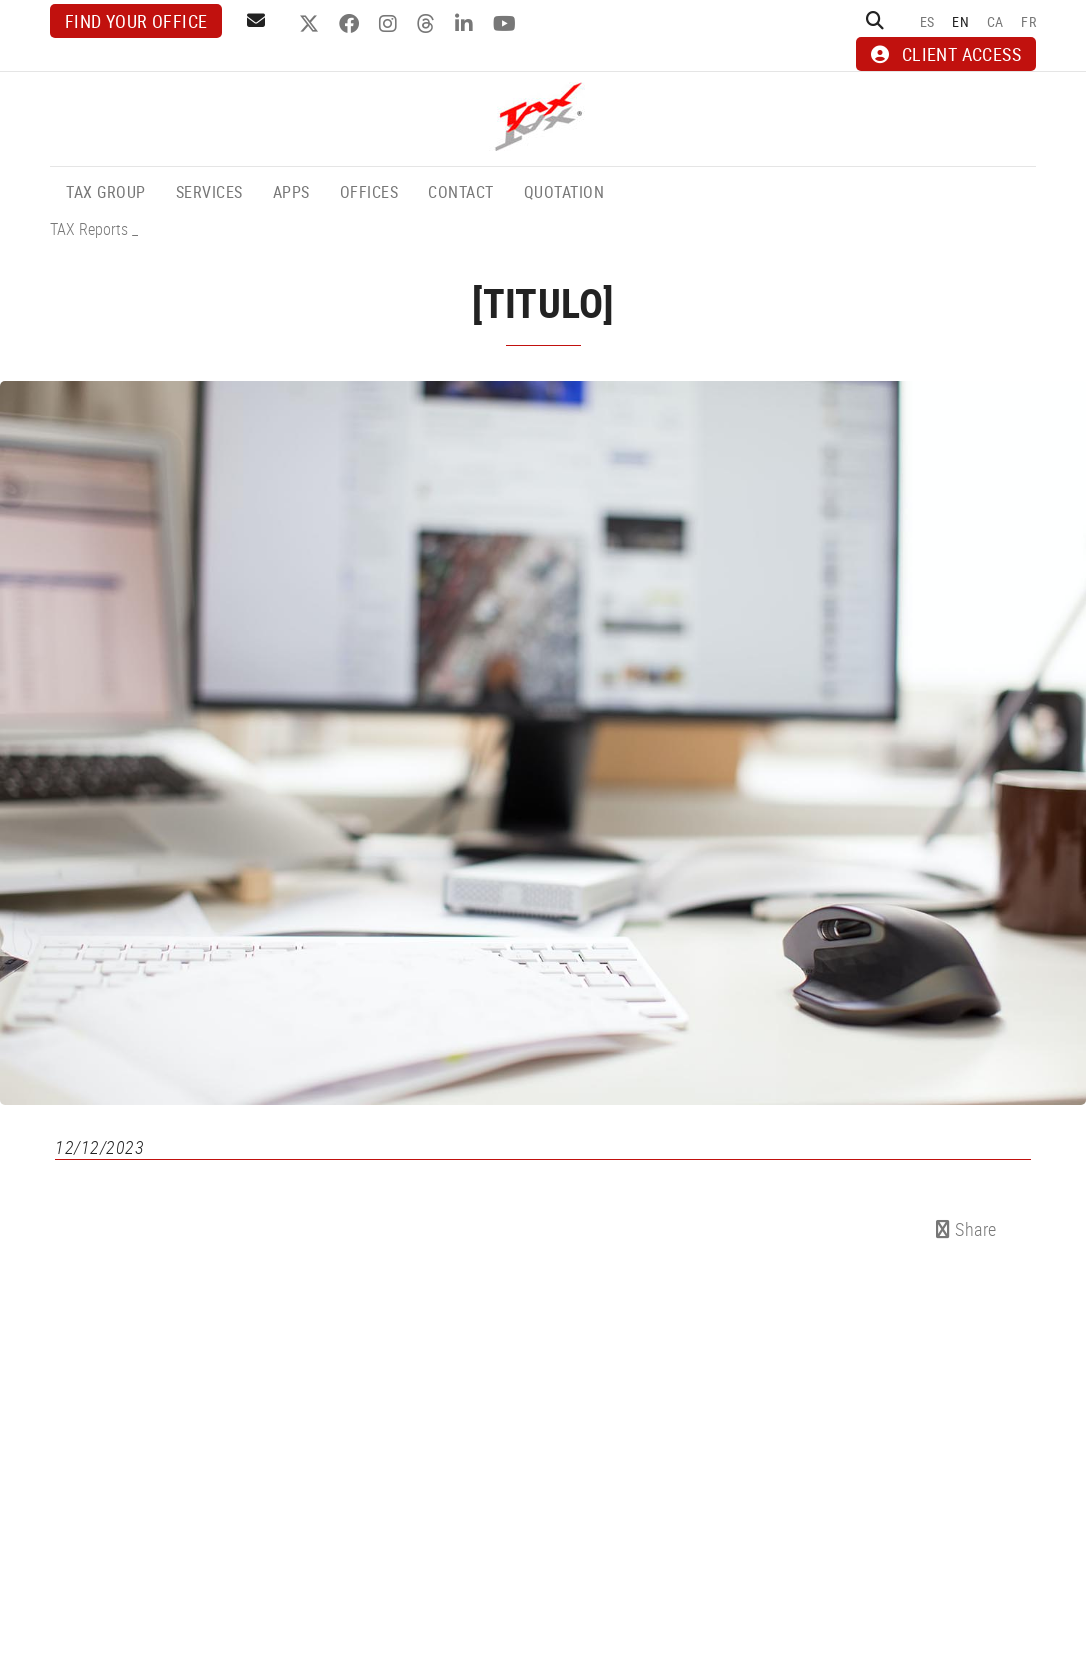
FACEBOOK (351, 24)
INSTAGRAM (390, 24)
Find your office (136, 21)
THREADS (428, 24)
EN (960, 21)
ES (927, 21)
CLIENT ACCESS (946, 54)
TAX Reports (89, 229)
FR (1028, 21)
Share (966, 1229)
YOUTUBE (507, 24)
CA (995, 21)
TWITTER (311, 24)
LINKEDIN (466, 24)
